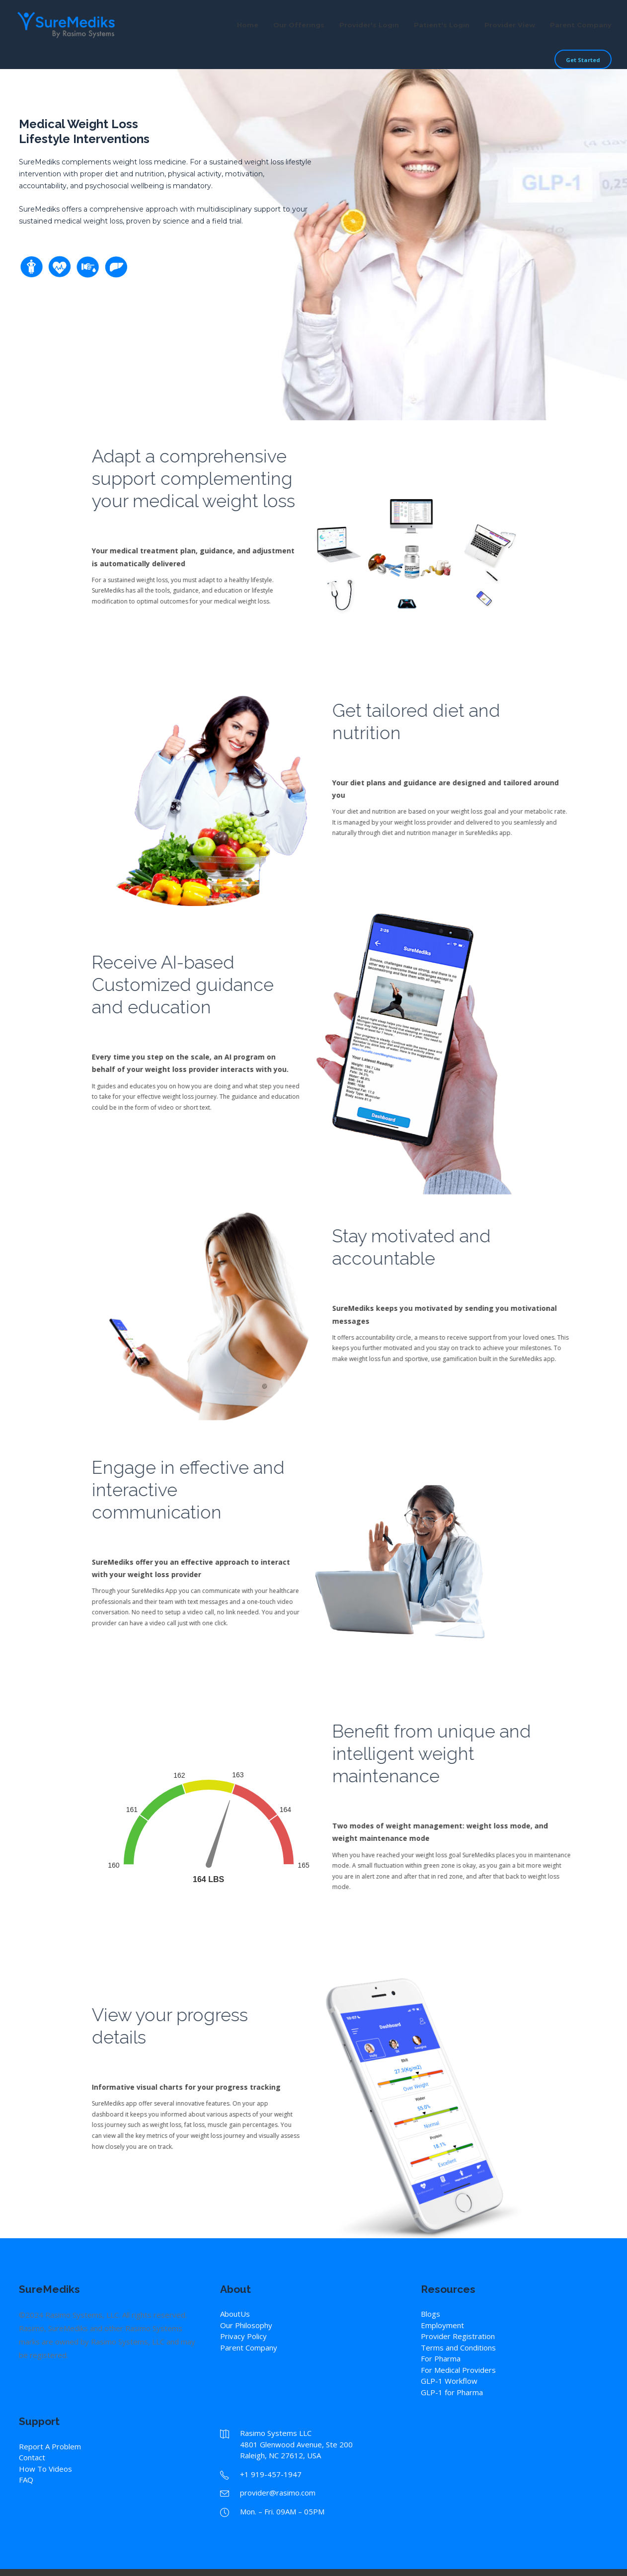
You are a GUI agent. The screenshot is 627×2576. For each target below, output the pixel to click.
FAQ (26, 2480)
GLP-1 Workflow (449, 2381)
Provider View (509, 25)
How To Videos (45, 2469)
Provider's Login (369, 25)
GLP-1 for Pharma (452, 2392)
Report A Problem (50, 2446)
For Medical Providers (458, 2370)
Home (247, 25)
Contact (32, 2457)
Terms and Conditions (458, 2347)
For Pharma (441, 2358)
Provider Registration (458, 2336)
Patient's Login (442, 25)
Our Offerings (298, 25)
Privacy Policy (243, 2336)
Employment (442, 2325)
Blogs (430, 2314)
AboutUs (235, 2314)
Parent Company (581, 25)
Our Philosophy (246, 2325)
